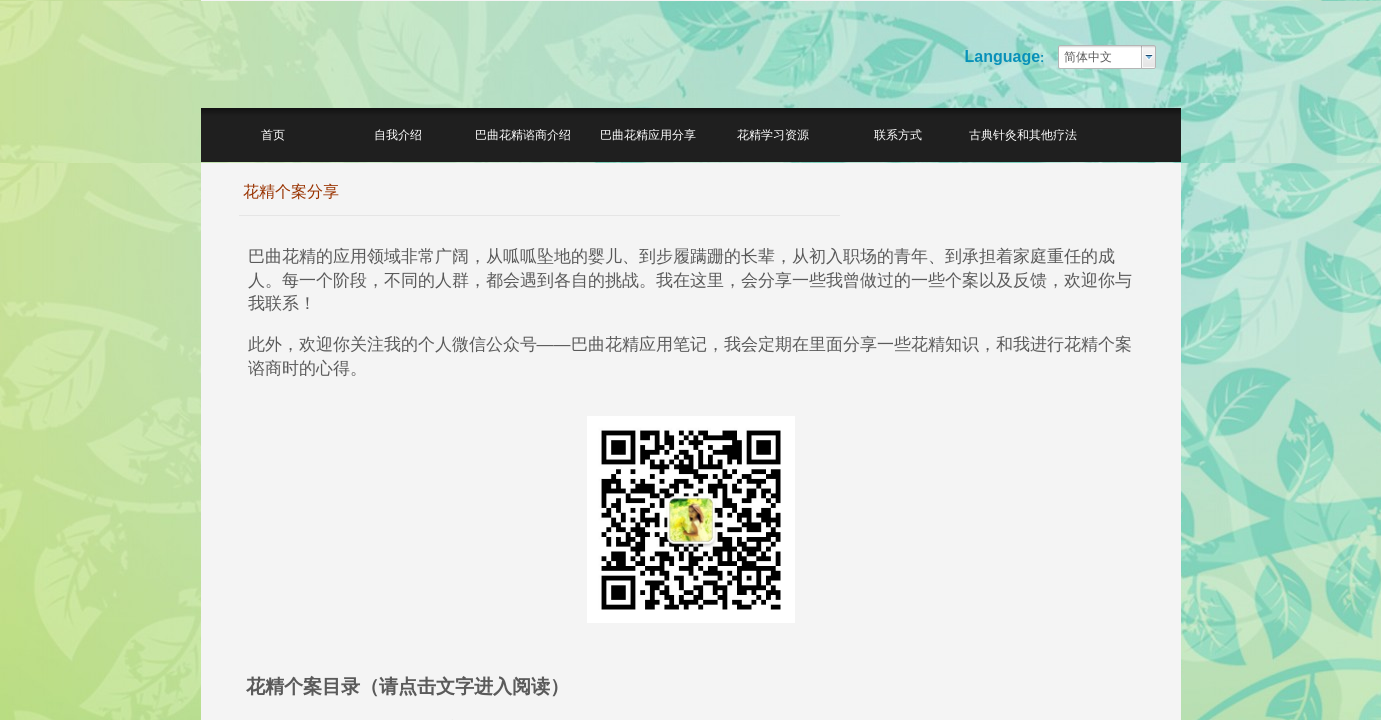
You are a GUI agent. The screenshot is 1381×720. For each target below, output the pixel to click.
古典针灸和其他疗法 (1023, 135)
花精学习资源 (773, 135)
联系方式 (898, 135)
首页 (273, 135)
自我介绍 (398, 135)
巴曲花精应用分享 (648, 135)
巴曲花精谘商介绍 (523, 135)
